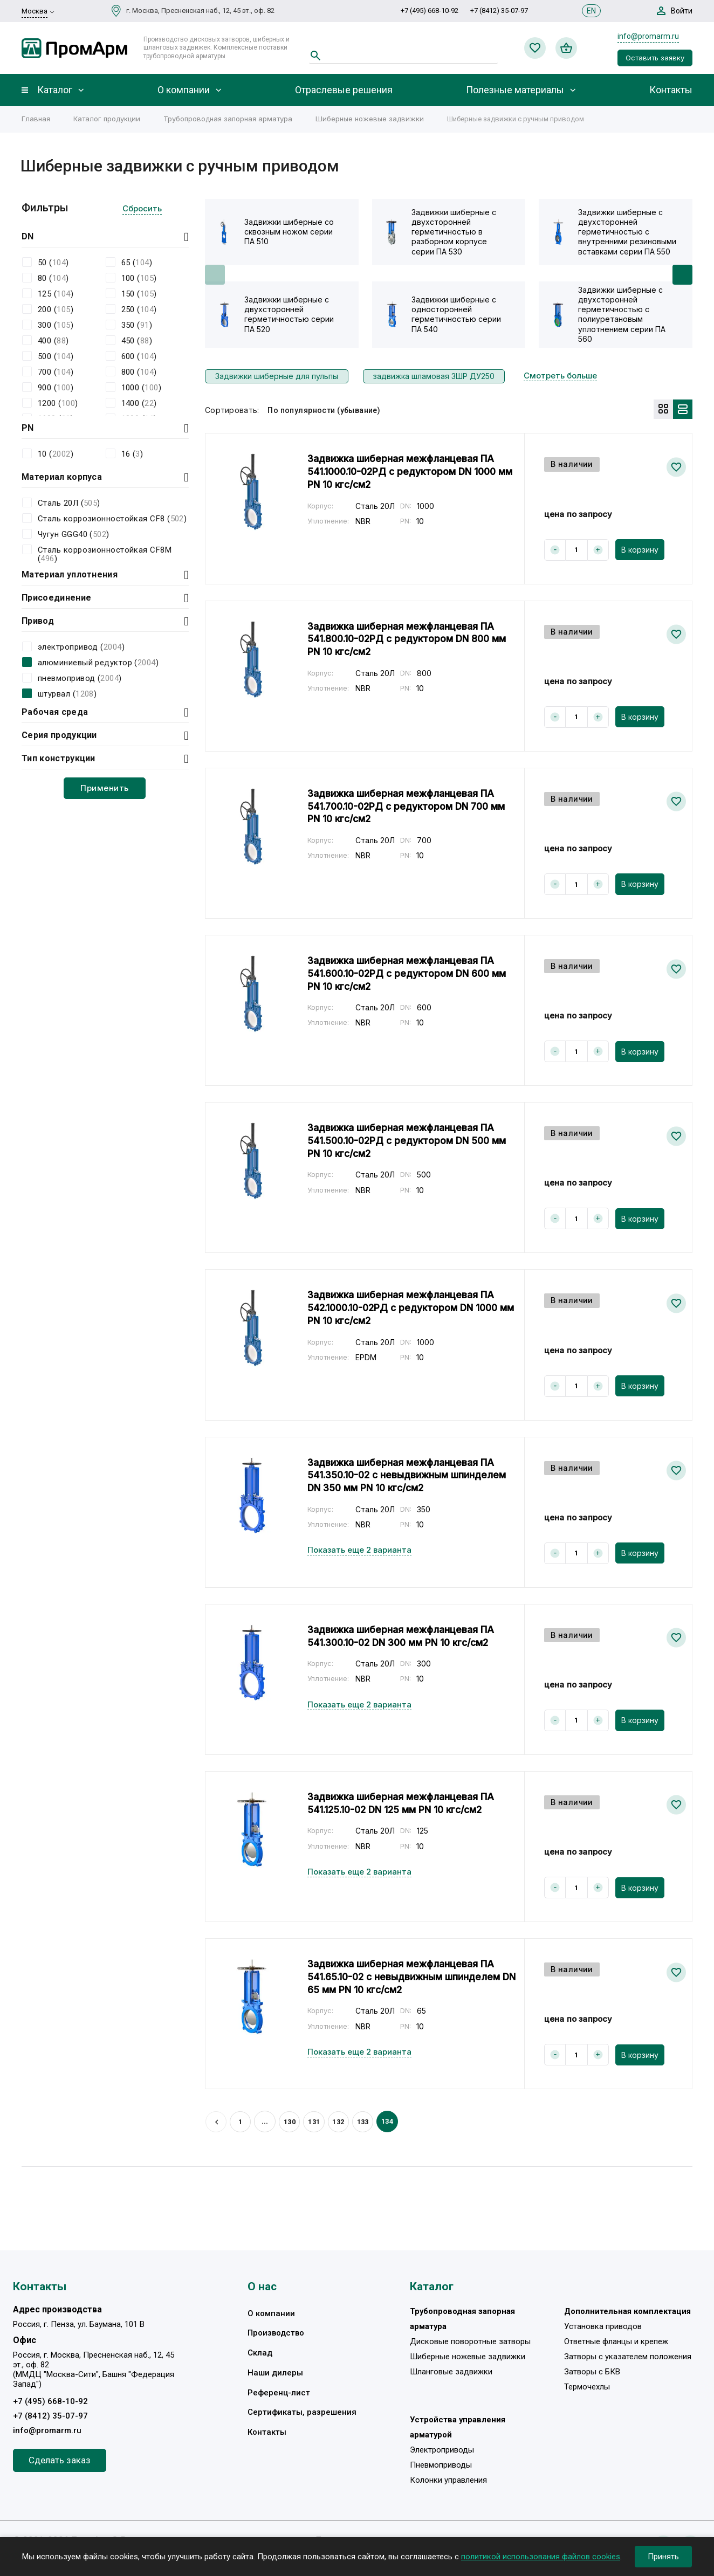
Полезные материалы (515, 90)
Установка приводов (603, 2326)
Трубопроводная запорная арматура (227, 118)
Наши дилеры (275, 2374)
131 (315, 2121)
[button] (682, 275)
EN (591, 10)
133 (365, 2121)
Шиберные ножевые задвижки (369, 118)
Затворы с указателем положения (627, 2357)
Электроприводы (442, 2451)
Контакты (670, 90)
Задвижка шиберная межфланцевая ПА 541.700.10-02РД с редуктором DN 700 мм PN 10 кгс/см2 (410, 806)
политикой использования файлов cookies (540, 2556)
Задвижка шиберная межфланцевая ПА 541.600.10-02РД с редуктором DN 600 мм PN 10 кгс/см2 (410, 973)
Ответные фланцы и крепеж (616, 2341)
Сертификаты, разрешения (302, 2414)
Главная (36, 118)
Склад (260, 2353)
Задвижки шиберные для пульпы (276, 376)
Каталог (54, 90)
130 (291, 2121)
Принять (663, 2556)
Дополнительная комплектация (627, 2311)
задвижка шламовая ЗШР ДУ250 (434, 376)
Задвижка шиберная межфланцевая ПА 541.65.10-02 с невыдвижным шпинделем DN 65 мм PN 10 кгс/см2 (405, 1976)
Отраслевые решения (344, 90)
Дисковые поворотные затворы (470, 2341)
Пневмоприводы (441, 2466)
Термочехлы (587, 2388)
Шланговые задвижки (451, 2372)
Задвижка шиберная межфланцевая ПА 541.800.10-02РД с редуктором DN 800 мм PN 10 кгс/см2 (410, 638)
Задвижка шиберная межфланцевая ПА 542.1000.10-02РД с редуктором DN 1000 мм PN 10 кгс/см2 (406, 1307)
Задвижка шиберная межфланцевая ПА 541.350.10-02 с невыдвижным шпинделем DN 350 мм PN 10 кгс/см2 (409, 1474)
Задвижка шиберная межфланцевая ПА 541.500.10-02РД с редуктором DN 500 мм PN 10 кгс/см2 (410, 1140)
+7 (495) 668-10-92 (429, 10)
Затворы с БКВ (592, 2372)
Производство (276, 2333)
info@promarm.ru (648, 36)
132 (340, 2121)
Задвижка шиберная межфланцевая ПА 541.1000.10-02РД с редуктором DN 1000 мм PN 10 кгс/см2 (405, 471)
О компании (183, 90)
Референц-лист (279, 2394)
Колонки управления (448, 2482)
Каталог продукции (106, 118)
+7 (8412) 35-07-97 (499, 10)
